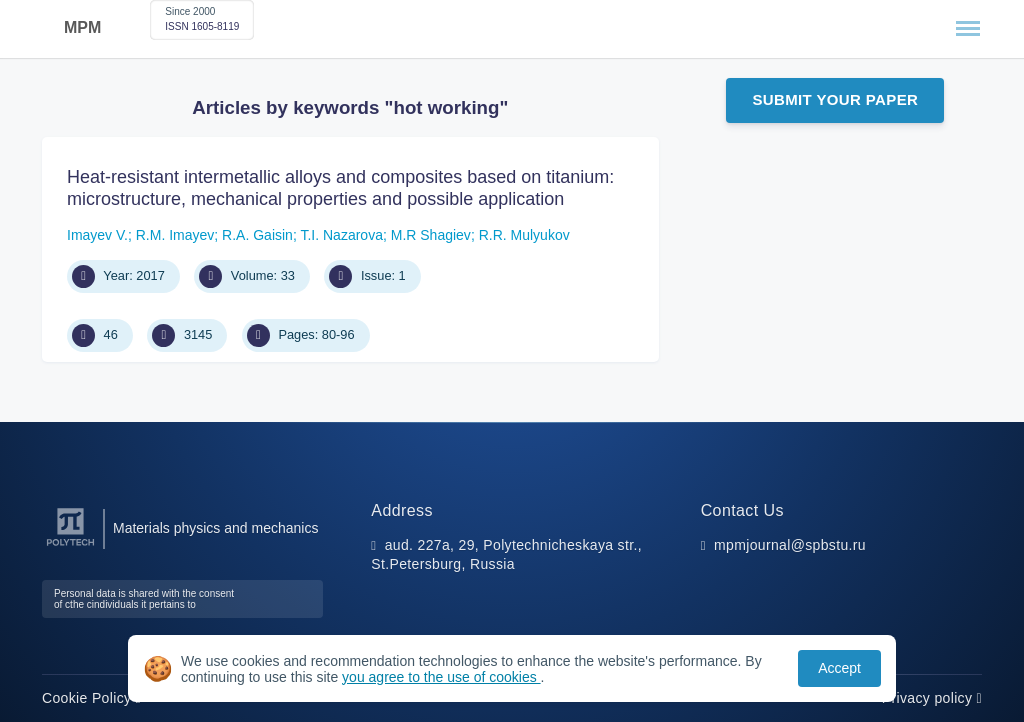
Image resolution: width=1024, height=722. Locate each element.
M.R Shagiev (431, 235)
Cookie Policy (91, 698)
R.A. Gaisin (257, 235)
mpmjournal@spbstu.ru (790, 545)
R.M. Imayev (175, 235)
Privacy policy (932, 698)
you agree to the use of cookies (441, 677)
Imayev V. (97, 235)
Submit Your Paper (835, 99)
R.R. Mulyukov (524, 235)
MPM (82, 27)
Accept (839, 668)
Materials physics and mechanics (215, 528)
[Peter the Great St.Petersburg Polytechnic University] (70, 546)
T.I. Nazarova (341, 235)
